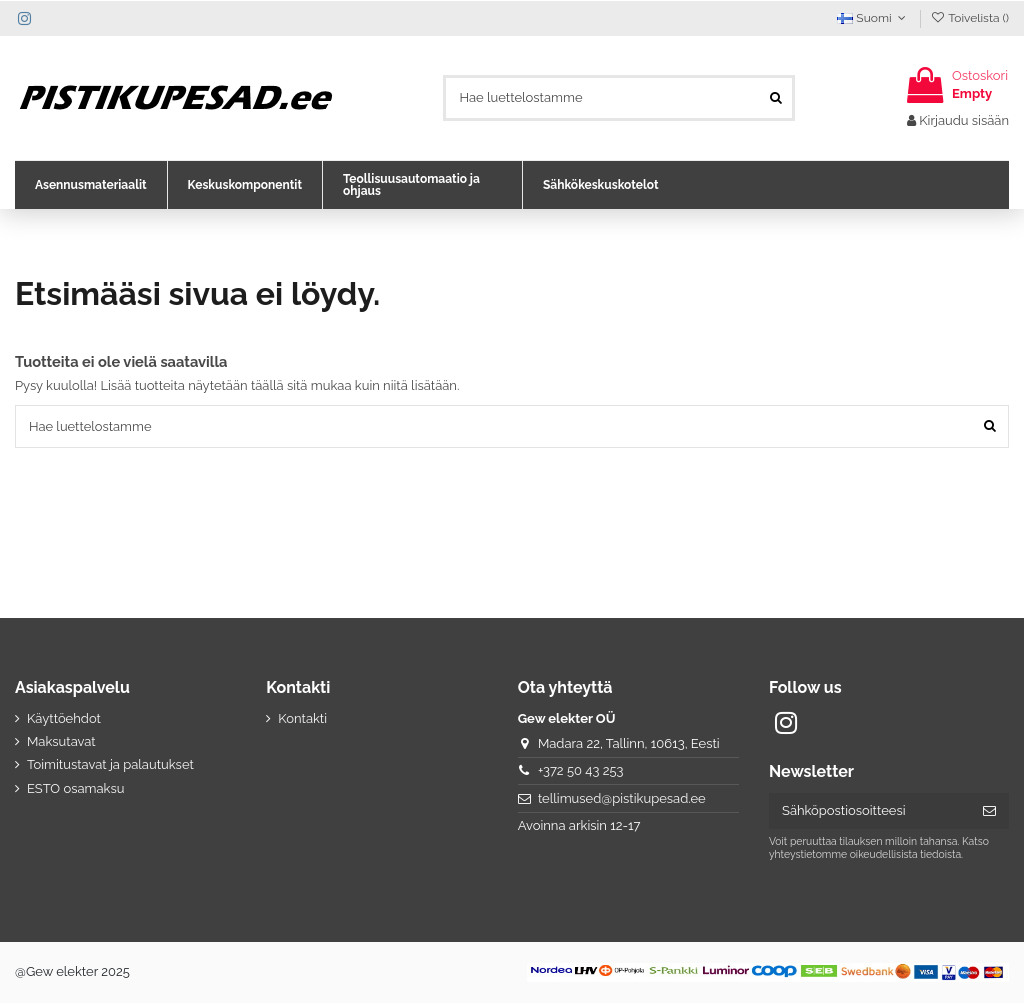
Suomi (873, 18)
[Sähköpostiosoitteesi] (869, 811)
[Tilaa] (989, 811)
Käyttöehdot (64, 718)
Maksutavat (61, 741)
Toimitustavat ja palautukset (110, 764)
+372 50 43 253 (581, 770)
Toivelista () (969, 18)
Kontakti (302, 718)
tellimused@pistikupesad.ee (622, 798)
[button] (91, 185)
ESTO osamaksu (75, 788)
